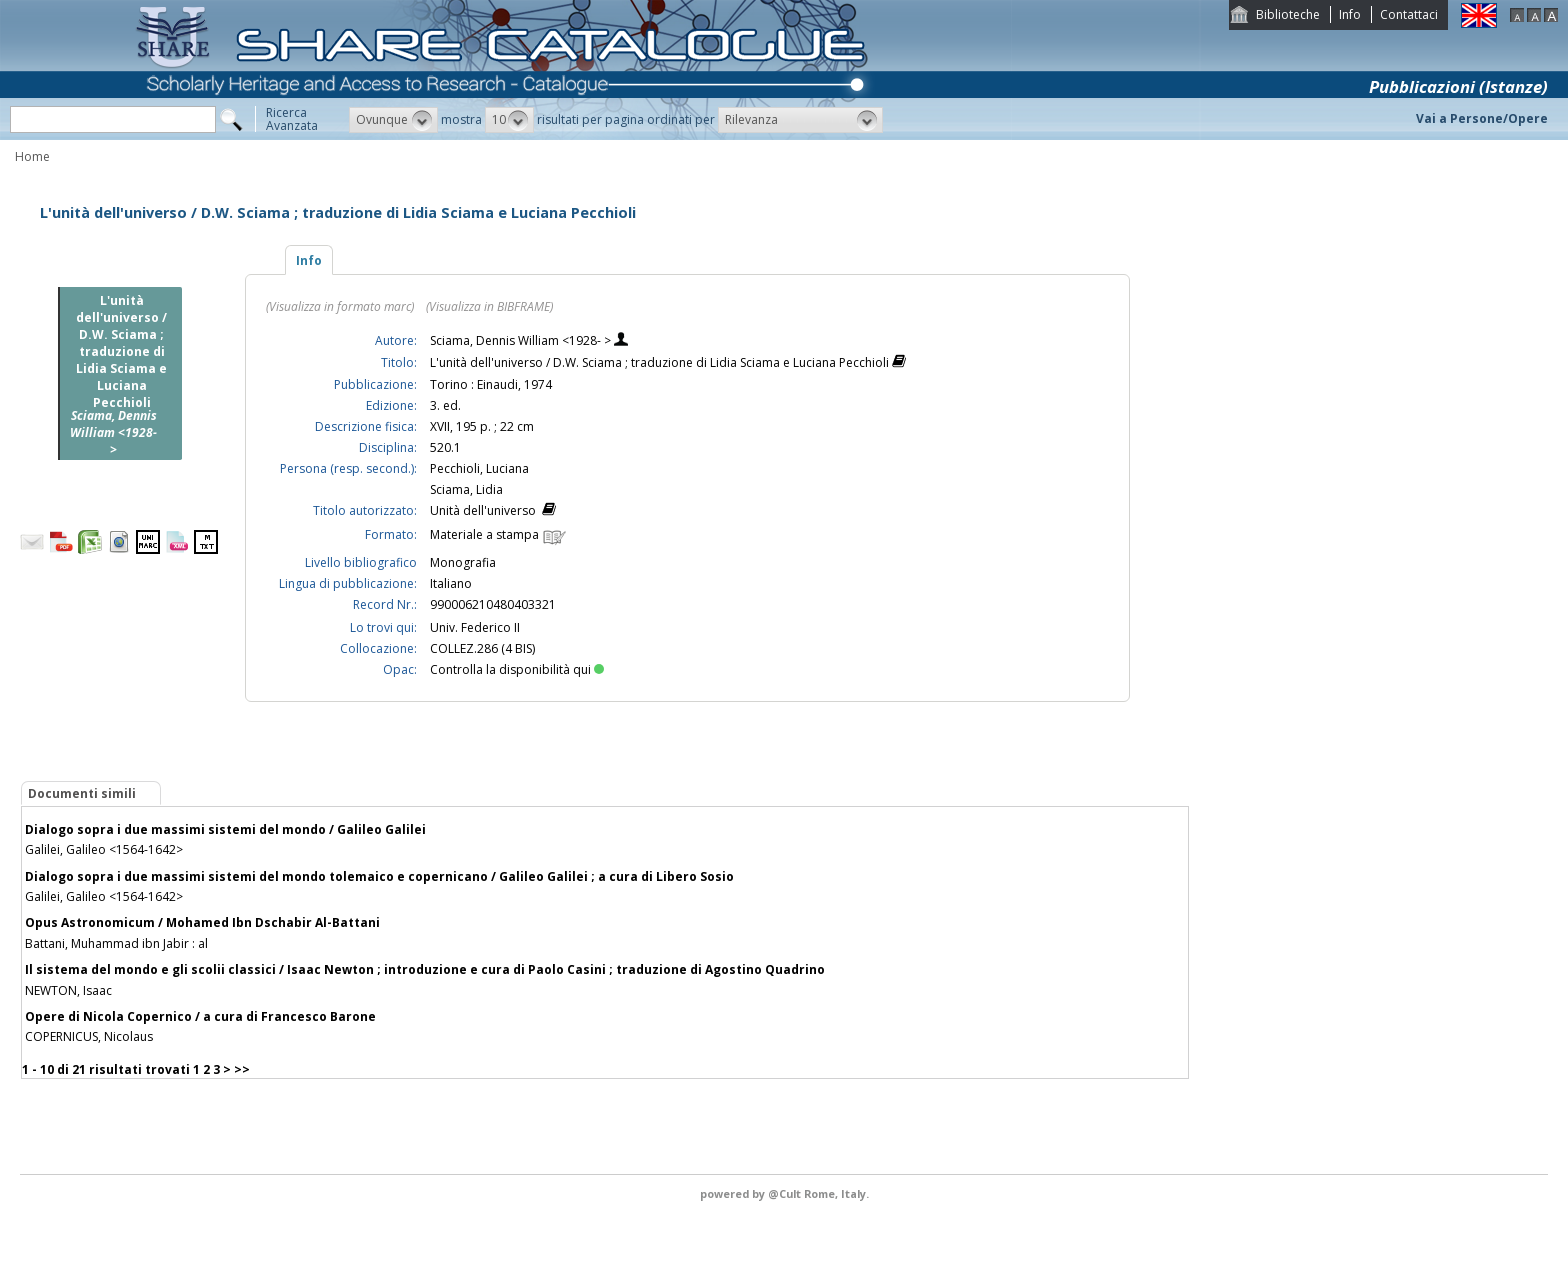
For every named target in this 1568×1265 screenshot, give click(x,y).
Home (32, 156)
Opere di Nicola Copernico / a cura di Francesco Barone (200, 1016)
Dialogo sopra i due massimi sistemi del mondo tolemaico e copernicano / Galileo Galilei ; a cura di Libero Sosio (379, 876)
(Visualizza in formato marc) (340, 306)
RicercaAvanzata (292, 119)
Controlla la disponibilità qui (517, 669)
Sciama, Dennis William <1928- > (522, 340)
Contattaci (1409, 14)
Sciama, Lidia (466, 489)
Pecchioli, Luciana (479, 468)
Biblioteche (1288, 14)
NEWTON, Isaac (68, 990)
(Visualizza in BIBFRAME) (489, 306)
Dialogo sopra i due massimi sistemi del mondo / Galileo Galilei (225, 829)
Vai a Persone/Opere (1482, 118)
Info (1350, 14)
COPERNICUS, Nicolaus (89, 1036)
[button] (393, 120)
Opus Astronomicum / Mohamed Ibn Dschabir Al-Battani (202, 922)
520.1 (445, 447)
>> (242, 1069)
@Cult (786, 1193)
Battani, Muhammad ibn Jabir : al (116, 943)
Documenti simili (82, 793)
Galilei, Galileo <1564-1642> (104, 849)
